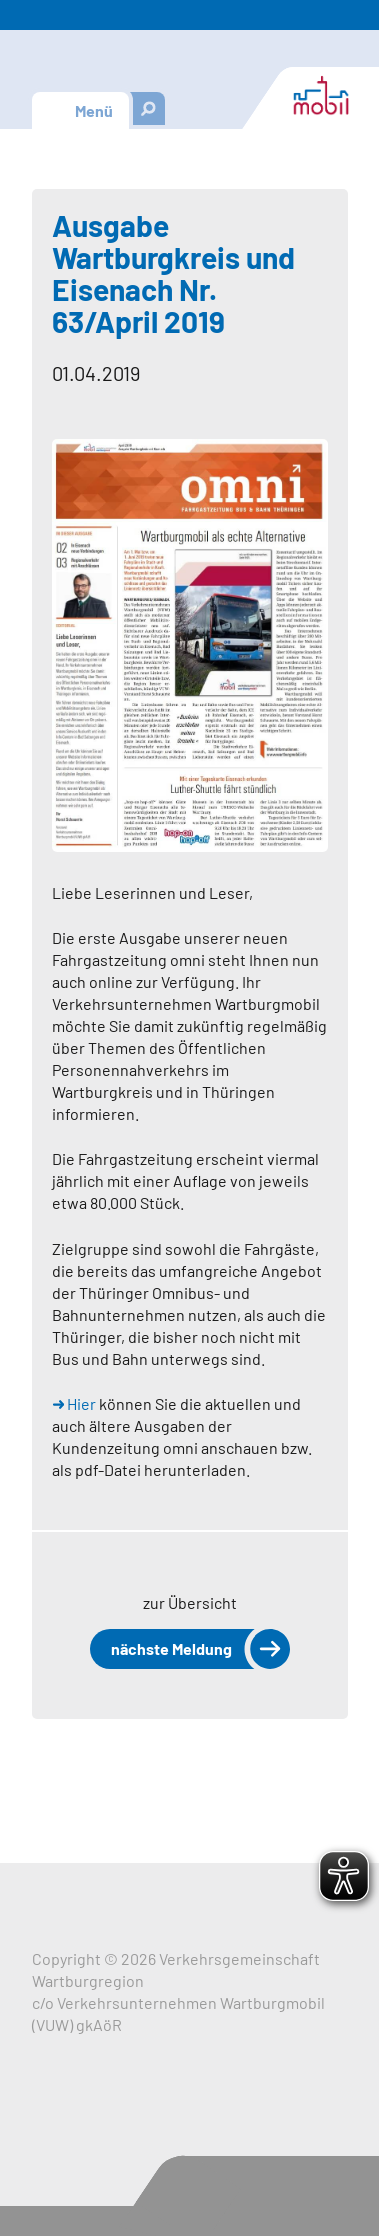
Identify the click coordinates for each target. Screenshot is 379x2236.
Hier (81, 1403)
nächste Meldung (171, 1648)
